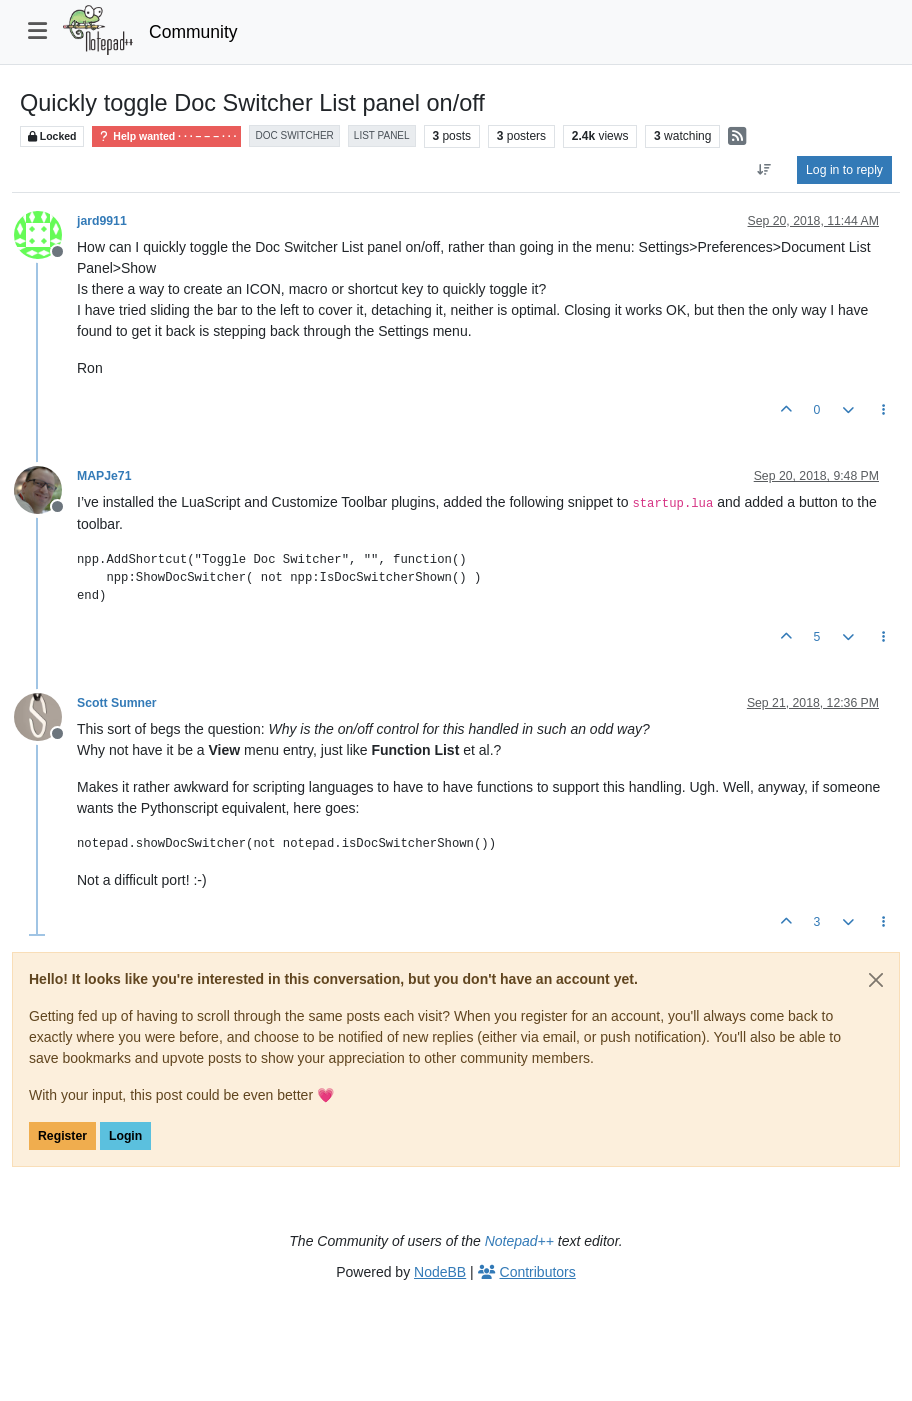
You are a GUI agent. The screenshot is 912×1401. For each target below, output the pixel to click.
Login (125, 1136)
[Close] (876, 980)
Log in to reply (844, 170)
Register (62, 1136)
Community (193, 32)
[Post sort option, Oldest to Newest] (764, 170)
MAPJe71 (104, 476)
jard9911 (102, 221)
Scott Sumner (117, 703)
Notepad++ (519, 1241)
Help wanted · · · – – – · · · (166, 136)
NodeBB (440, 1272)
